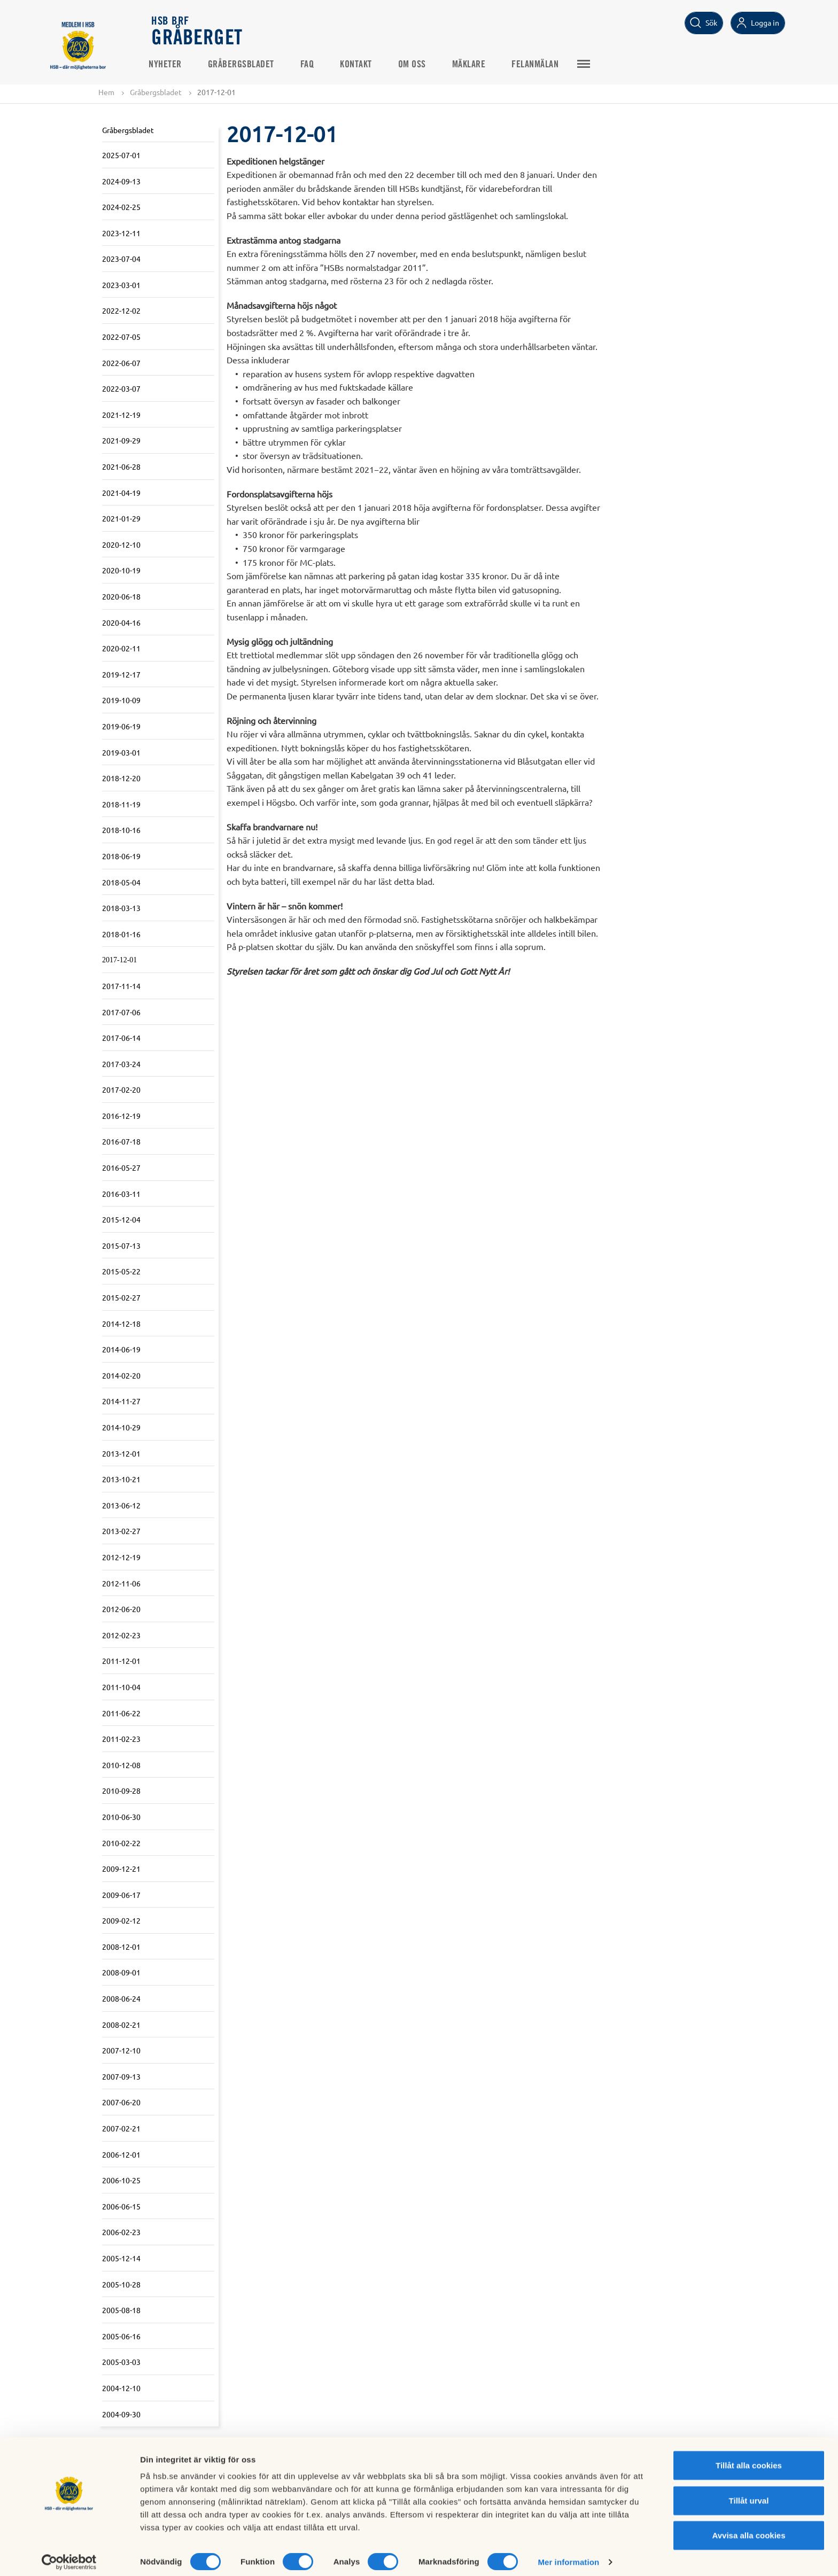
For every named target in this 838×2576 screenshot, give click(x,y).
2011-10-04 (121, 1687)
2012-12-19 (121, 1557)
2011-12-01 (121, 1661)
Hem (106, 92)
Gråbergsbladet (244, 64)
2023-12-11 (121, 233)
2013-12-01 (121, 1453)
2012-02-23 (121, 1635)
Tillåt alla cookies (749, 2458)
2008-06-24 (121, 1998)
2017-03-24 (121, 1064)
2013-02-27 (121, 1531)
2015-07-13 (121, 1245)
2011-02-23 (121, 1739)
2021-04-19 (121, 492)
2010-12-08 (121, 1765)
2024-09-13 (121, 181)
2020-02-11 (121, 648)
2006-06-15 (121, 2206)
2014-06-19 (121, 1350)
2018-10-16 (121, 830)
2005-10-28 (121, 2284)
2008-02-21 (121, 2024)
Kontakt (359, 64)
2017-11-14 (121, 986)
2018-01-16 (121, 934)
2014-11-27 (121, 1401)
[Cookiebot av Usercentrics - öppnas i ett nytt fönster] (69, 2555)
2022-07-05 (121, 336)
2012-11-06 (121, 1583)
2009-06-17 (121, 1895)
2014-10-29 (121, 1427)
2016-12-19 (121, 1115)
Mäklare (472, 64)
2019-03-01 (121, 752)
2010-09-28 (121, 1791)
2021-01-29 (121, 519)
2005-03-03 (121, 2362)
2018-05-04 (121, 882)
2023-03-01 (121, 285)
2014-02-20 (121, 1375)
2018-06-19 (121, 856)
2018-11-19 (121, 804)
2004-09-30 (121, 2414)
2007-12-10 (121, 2051)
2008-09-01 (121, 1973)
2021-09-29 (121, 441)
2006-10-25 (121, 2180)
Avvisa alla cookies (748, 2528)
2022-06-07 (121, 363)
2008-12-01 (121, 1946)
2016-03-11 (121, 1193)
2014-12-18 (121, 1323)
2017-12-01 (119, 960)
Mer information (568, 2554)
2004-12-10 (121, 2388)
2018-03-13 (121, 908)
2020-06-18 (121, 596)
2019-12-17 (121, 674)
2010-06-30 (121, 1817)
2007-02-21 (121, 2128)
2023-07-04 (121, 259)
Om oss (415, 64)
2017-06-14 (121, 1037)
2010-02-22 (121, 1843)
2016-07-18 (121, 1142)
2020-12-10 (121, 544)
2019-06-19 (121, 726)
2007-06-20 (121, 2102)
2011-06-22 (121, 1713)
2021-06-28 (121, 466)
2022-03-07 (121, 389)
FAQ (310, 64)
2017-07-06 (121, 1012)
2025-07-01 (121, 155)
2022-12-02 (121, 311)
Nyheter (168, 64)
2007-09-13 (121, 2076)
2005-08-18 (121, 2310)
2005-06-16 (121, 2336)
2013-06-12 (121, 1505)
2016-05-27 (121, 1167)
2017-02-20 (121, 1090)
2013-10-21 (121, 1479)
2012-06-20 (121, 1609)
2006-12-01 (121, 2154)
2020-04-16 (121, 622)
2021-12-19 (121, 414)
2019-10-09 (121, 700)
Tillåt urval (749, 2493)
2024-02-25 (121, 207)
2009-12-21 (121, 1868)
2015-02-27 (121, 1297)
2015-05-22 (121, 1272)
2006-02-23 (121, 2232)
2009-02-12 (121, 1921)
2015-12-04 (121, 1220)
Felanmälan (538, 64)
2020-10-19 (121, 570)
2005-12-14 (121, 2258)
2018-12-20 (121, 778)
